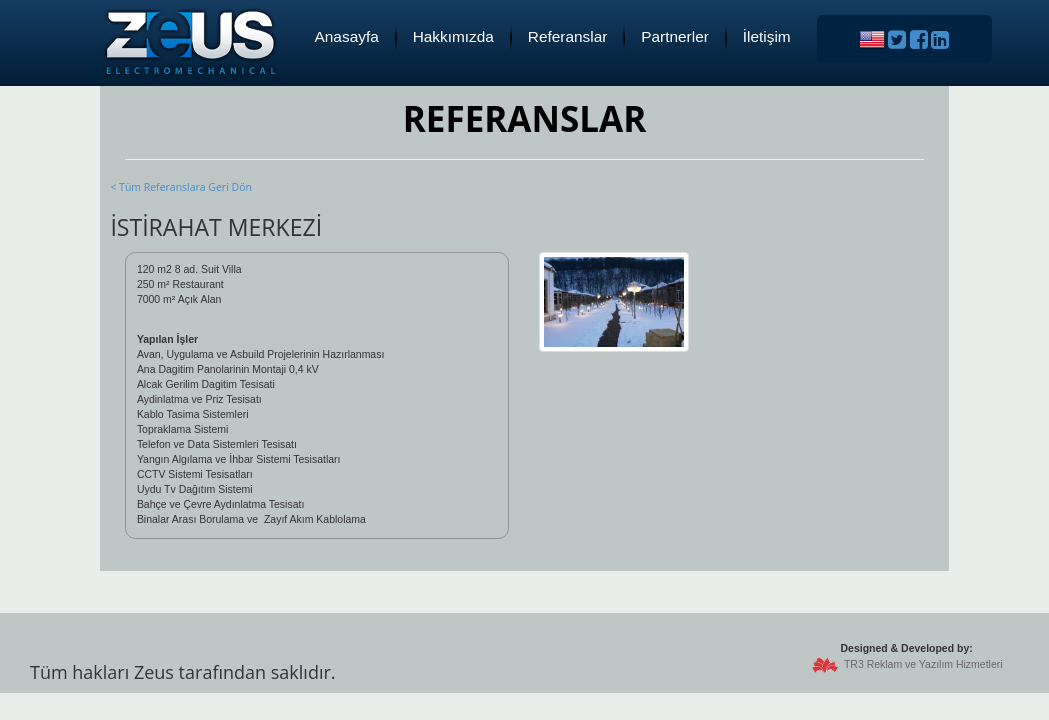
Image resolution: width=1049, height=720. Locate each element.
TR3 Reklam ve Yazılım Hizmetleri (923, 664)
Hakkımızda (453, 36)
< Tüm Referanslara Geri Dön (180, 187)
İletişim (767, 36)
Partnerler (675, 36)
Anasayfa (347, 36)
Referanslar (568, 36)
